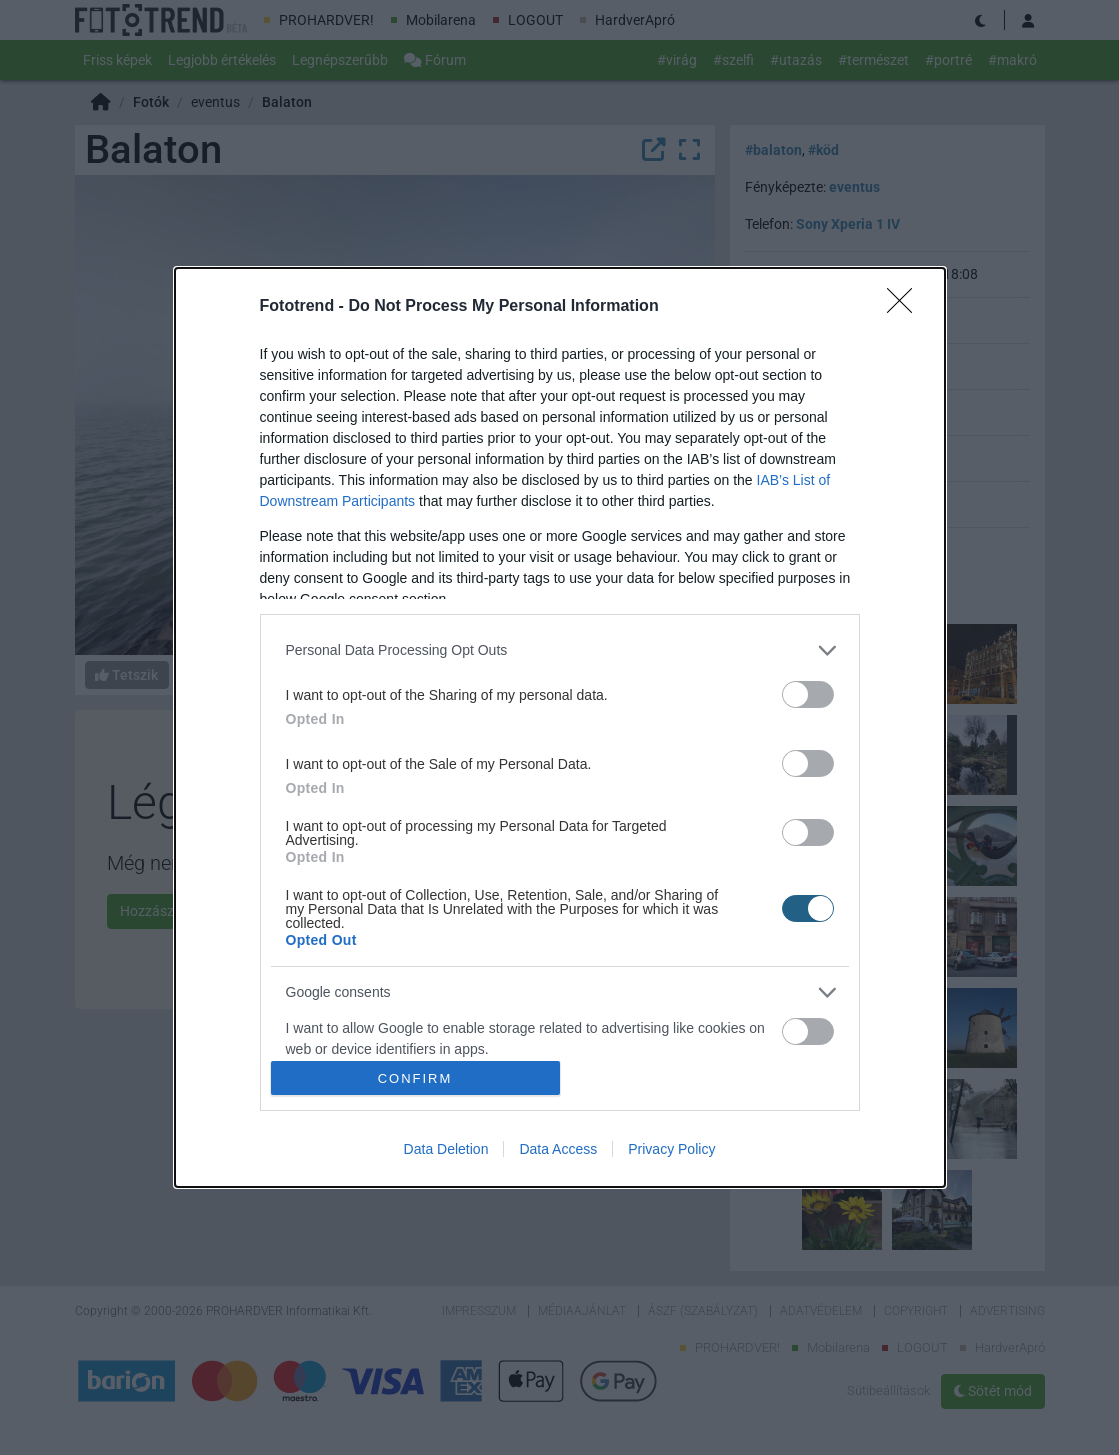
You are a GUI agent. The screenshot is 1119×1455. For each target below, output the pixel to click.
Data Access (558, 1149)
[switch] (808, 694)
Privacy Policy (671, 1149)
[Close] (906, 307)
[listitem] (560, 650)
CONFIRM (415, 1078)
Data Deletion (446, 1149)
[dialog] (560, 728)
